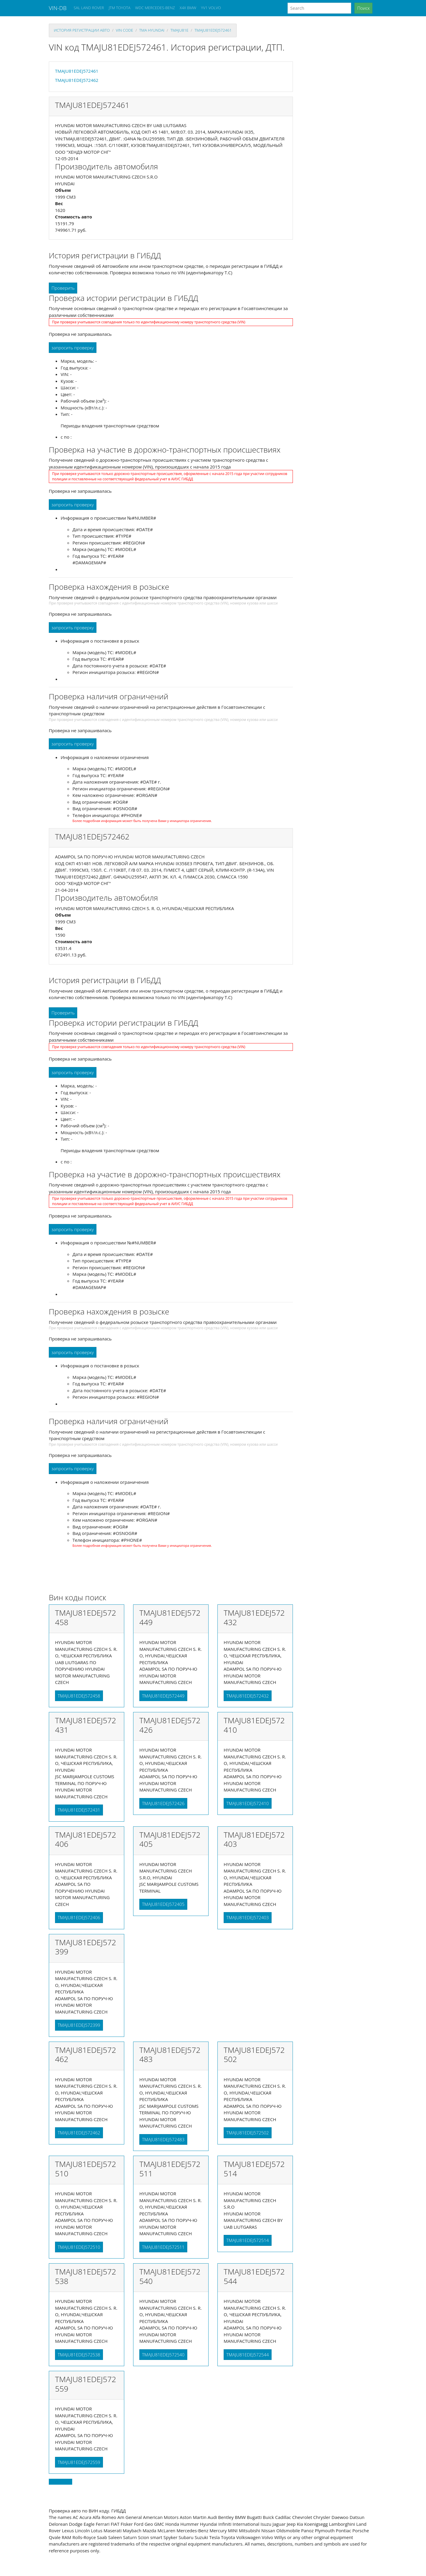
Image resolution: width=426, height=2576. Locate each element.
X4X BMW (188, 7)
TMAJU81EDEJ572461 (213, 30)
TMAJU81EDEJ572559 (79, 2462)
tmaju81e (179, 30)
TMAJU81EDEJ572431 (79, 1810)
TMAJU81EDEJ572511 (163, 2247)
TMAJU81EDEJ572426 (163, 1803)
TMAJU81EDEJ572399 (79, 2025)
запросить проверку (72, 348)
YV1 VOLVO (211, 7)
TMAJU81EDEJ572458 (79, 1696)
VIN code (124, 30)
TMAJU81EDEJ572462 (76, 80)
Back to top (60, 2482)
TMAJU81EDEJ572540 (163, 2355)
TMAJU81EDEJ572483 (163, 2139)
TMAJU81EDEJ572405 (163, 1904)
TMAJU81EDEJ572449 (163, 1696)
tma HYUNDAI (151, 30)
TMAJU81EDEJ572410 (247, 1803)
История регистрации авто (82, 30)
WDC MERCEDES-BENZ (155, 7)
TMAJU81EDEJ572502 (247, 2133)
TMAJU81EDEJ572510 (79, 2247)
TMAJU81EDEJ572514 (247, 2240)
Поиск (363, 8)
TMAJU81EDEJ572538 (79, 2355)
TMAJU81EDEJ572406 (79, 1917)
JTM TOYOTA (119, 7)
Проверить (63, 288)
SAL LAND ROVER (89, 7)
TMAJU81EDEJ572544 (247, 2355)
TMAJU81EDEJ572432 (247, 1696)
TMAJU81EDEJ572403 (247, 1917)
